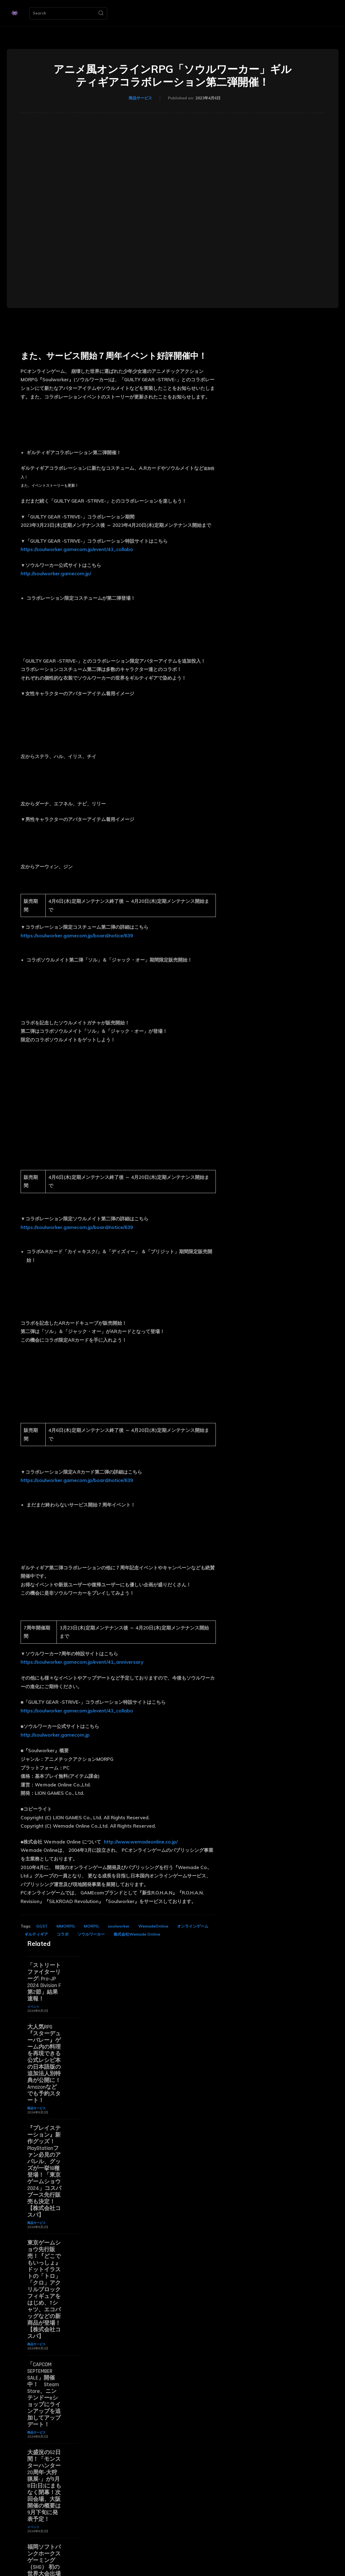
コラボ (62, 1934)
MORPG (91, 1926)
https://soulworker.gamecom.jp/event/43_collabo (77, 549)
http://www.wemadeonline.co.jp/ (141, 1842)
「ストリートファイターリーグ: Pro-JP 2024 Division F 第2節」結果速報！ (44, 1982)
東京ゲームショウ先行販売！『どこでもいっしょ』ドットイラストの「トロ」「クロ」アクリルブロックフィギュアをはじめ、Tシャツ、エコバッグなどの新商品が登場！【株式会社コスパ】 (44, 2289)
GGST (42, 1926)
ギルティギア (36, 1934)
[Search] (100, 13)
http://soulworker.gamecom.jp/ (56, 573)
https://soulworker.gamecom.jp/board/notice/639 (77, 935)
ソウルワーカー (91, 1934)
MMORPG (66, 1926)
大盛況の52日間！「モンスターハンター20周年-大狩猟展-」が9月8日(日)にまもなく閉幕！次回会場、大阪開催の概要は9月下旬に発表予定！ (44, 2486)
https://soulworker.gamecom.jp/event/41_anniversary (82, 1662)
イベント (33, 2007)
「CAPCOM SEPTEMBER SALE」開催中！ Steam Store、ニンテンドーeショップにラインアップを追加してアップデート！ (44, 2394)
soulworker (118, 1926)
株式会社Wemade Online (137, 1934)
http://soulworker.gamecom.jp (55, 1735)
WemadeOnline (153, 1926)
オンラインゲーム (192, 1926)
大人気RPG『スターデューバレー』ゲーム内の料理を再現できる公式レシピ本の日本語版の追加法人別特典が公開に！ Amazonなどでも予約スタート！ (44, 2063)
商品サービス (140, 98)
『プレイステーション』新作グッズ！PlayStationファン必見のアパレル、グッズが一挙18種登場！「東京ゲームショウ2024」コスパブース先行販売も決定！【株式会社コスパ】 (44, 2172)
